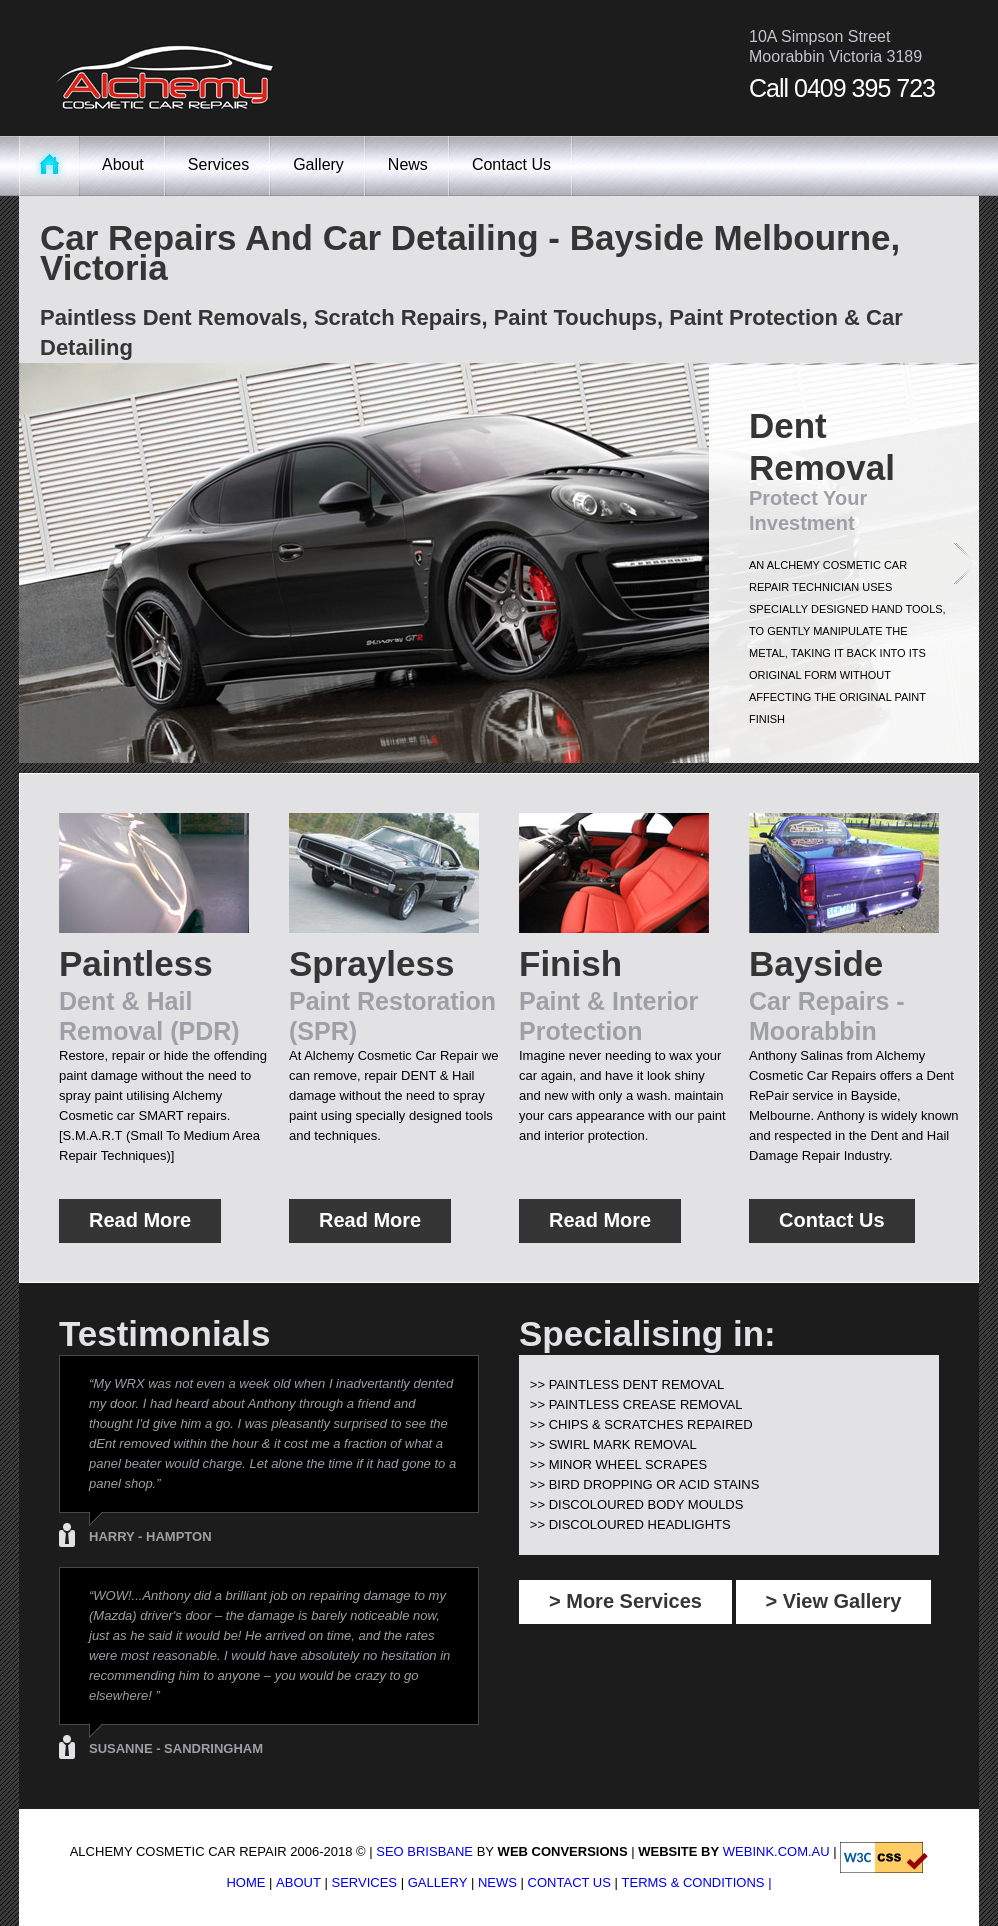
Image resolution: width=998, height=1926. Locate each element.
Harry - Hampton (150, 1536)
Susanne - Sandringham (176, 1748)
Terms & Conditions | (697, 1882)
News (408, 164)
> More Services (625, 1601)
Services (218, 164)
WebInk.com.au (776, 1851)
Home (245, 1882)
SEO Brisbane (424, 1851)
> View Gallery (834, 1601)
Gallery (318, 164)
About (123, 164)
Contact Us (511, 164)
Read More (140, 1220)
